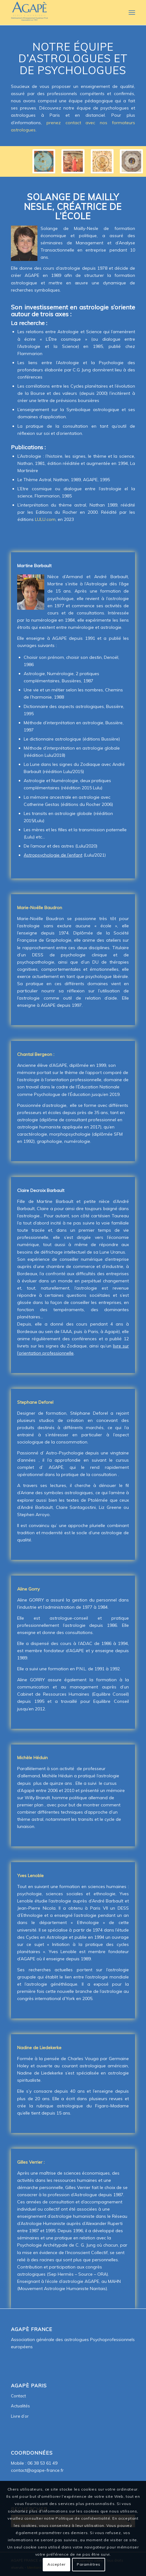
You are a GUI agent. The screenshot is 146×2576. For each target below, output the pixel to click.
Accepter (56, 2564)
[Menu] (131, 12)
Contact (18, 2395)
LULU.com (45, 519)
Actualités (20, 2405)
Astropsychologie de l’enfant (53, 855)
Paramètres (88, 2564)
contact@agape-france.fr (37, 2470)
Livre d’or (20, 2416)
